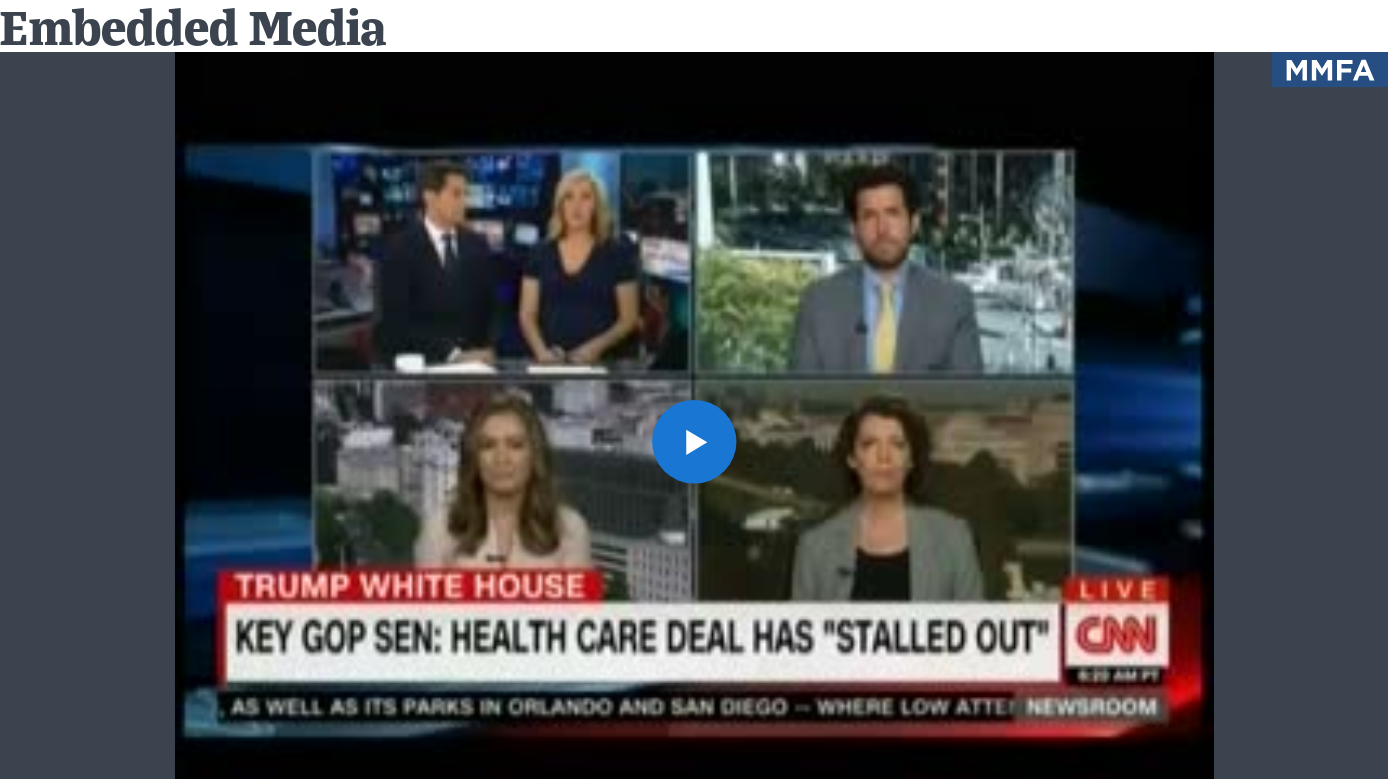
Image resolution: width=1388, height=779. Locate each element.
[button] (693, 441)
